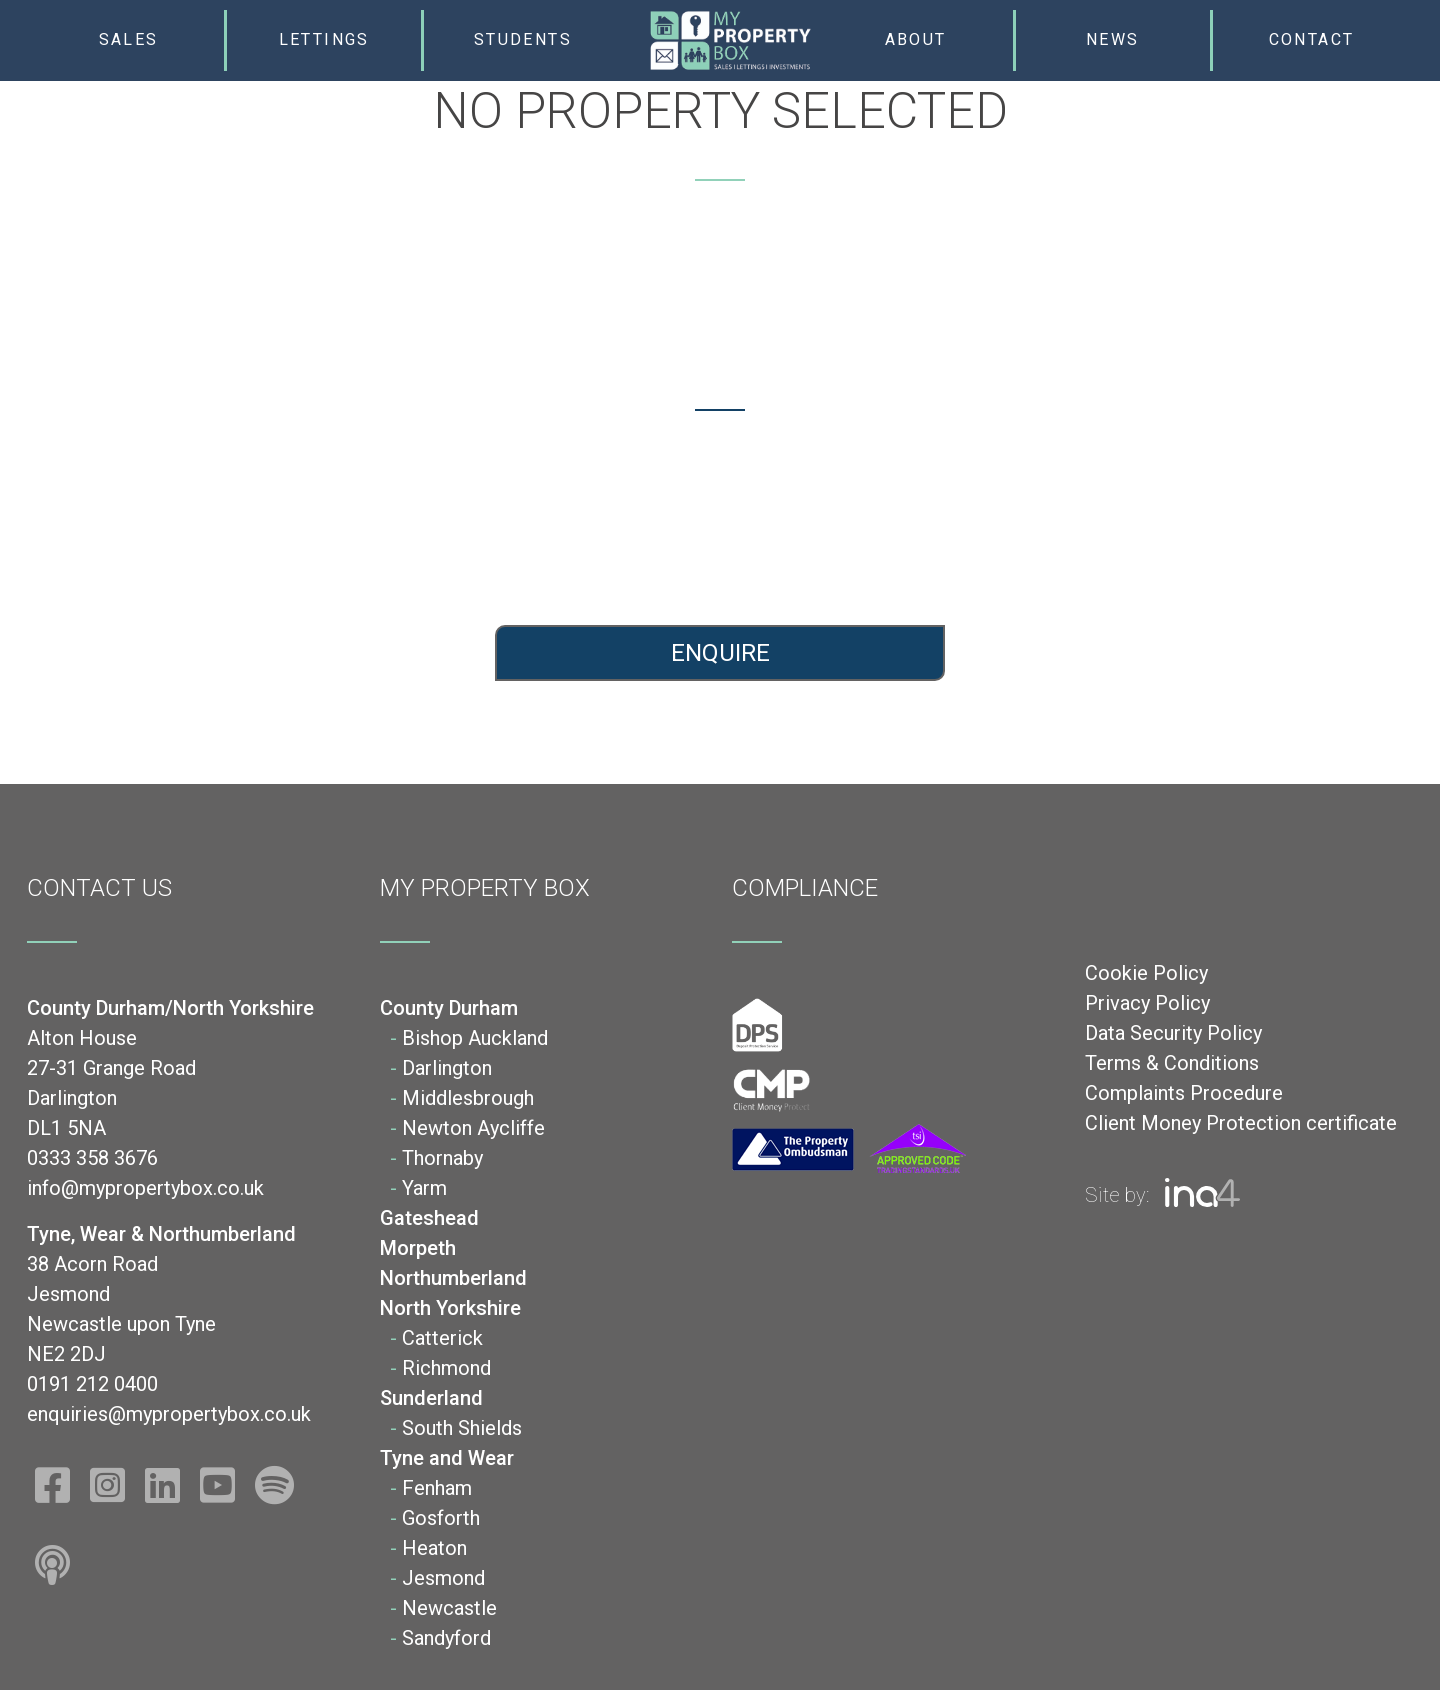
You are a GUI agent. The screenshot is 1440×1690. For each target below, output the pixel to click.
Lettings (324, 39)
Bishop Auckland (475, 1038)
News (1113, 39)
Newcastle (449, 1608)
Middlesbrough (468, 1098)
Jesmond (443, 1578)
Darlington (447, 1068)
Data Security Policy (1173, 1033)
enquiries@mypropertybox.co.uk (1080, 551)
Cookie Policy (1146, 973)
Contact (1312, 39)
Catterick (442, 1338)
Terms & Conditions (1172, 1063)
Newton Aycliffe (473, 1128)
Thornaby (442, 1158)
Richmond (446, 1368)
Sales (129, 39)
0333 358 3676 (360, 515)
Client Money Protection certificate (1241, 1123)
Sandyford (446, 1638)
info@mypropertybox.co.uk (360, 551)
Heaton (434, 1548)
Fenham (437, 1488)
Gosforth (441, 1518)
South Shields (462, 1428)
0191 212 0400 (1080, 515)
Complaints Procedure (1184, 1093)
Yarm (424, 1188)
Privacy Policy (1147, 1003)
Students (523, 39)
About (916, 39)
